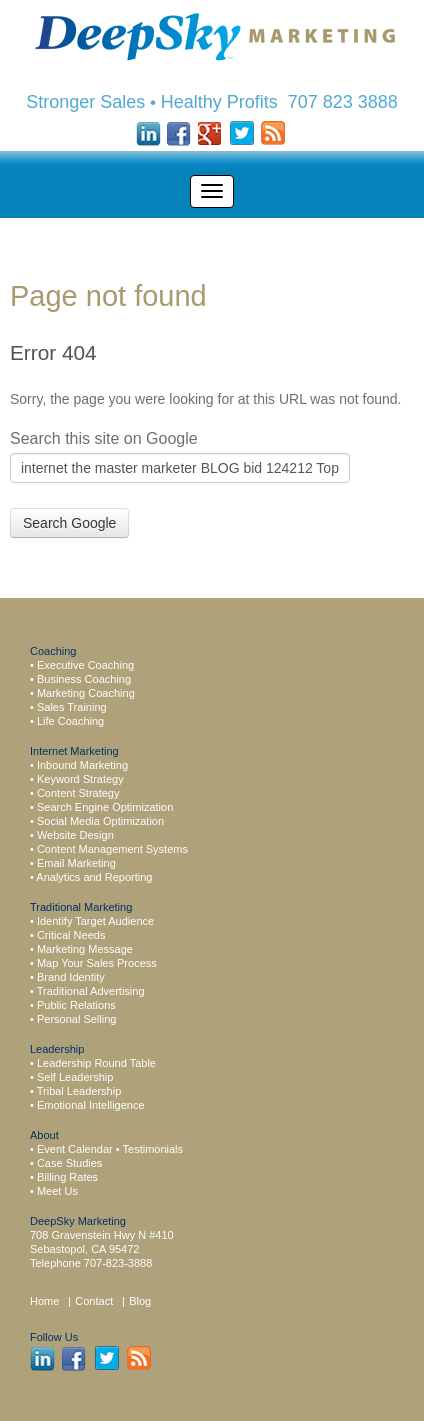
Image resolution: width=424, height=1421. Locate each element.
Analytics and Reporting (94, 877)
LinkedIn (148, 133)
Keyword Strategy (80, 779)
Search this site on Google (104, 438)
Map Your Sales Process (97, 963)
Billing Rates (67, 1177)
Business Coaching (84, 679)
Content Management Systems (112, 849)
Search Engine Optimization (105, 807)
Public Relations (76, 1005)
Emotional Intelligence (91, 1105)
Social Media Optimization (100, 821)
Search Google (69, 523)
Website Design (75, 835)
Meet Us (57, 1191)
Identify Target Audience (95, 921)
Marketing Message (85, 949)
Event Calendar (75, 1149)
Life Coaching (70, 721)
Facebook (179, 133)
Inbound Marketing (82, 765)
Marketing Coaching (86, 693)
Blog (140, 1301)
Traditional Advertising (91, 991)
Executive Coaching (85, 665)
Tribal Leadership (79, 1091)
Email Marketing (76, 863)
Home (44, 1301)
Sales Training (72, 707)
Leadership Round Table (96, 1063)
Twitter (241, 133)
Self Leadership (75, 1077)
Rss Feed (272, 133)
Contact (95, 1301)
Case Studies (69, 1163)
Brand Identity (71, 977)
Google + (210, 133)
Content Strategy (78, 793)
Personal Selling (77, 1019)
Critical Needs (71, 935)
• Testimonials (149, 1149)
